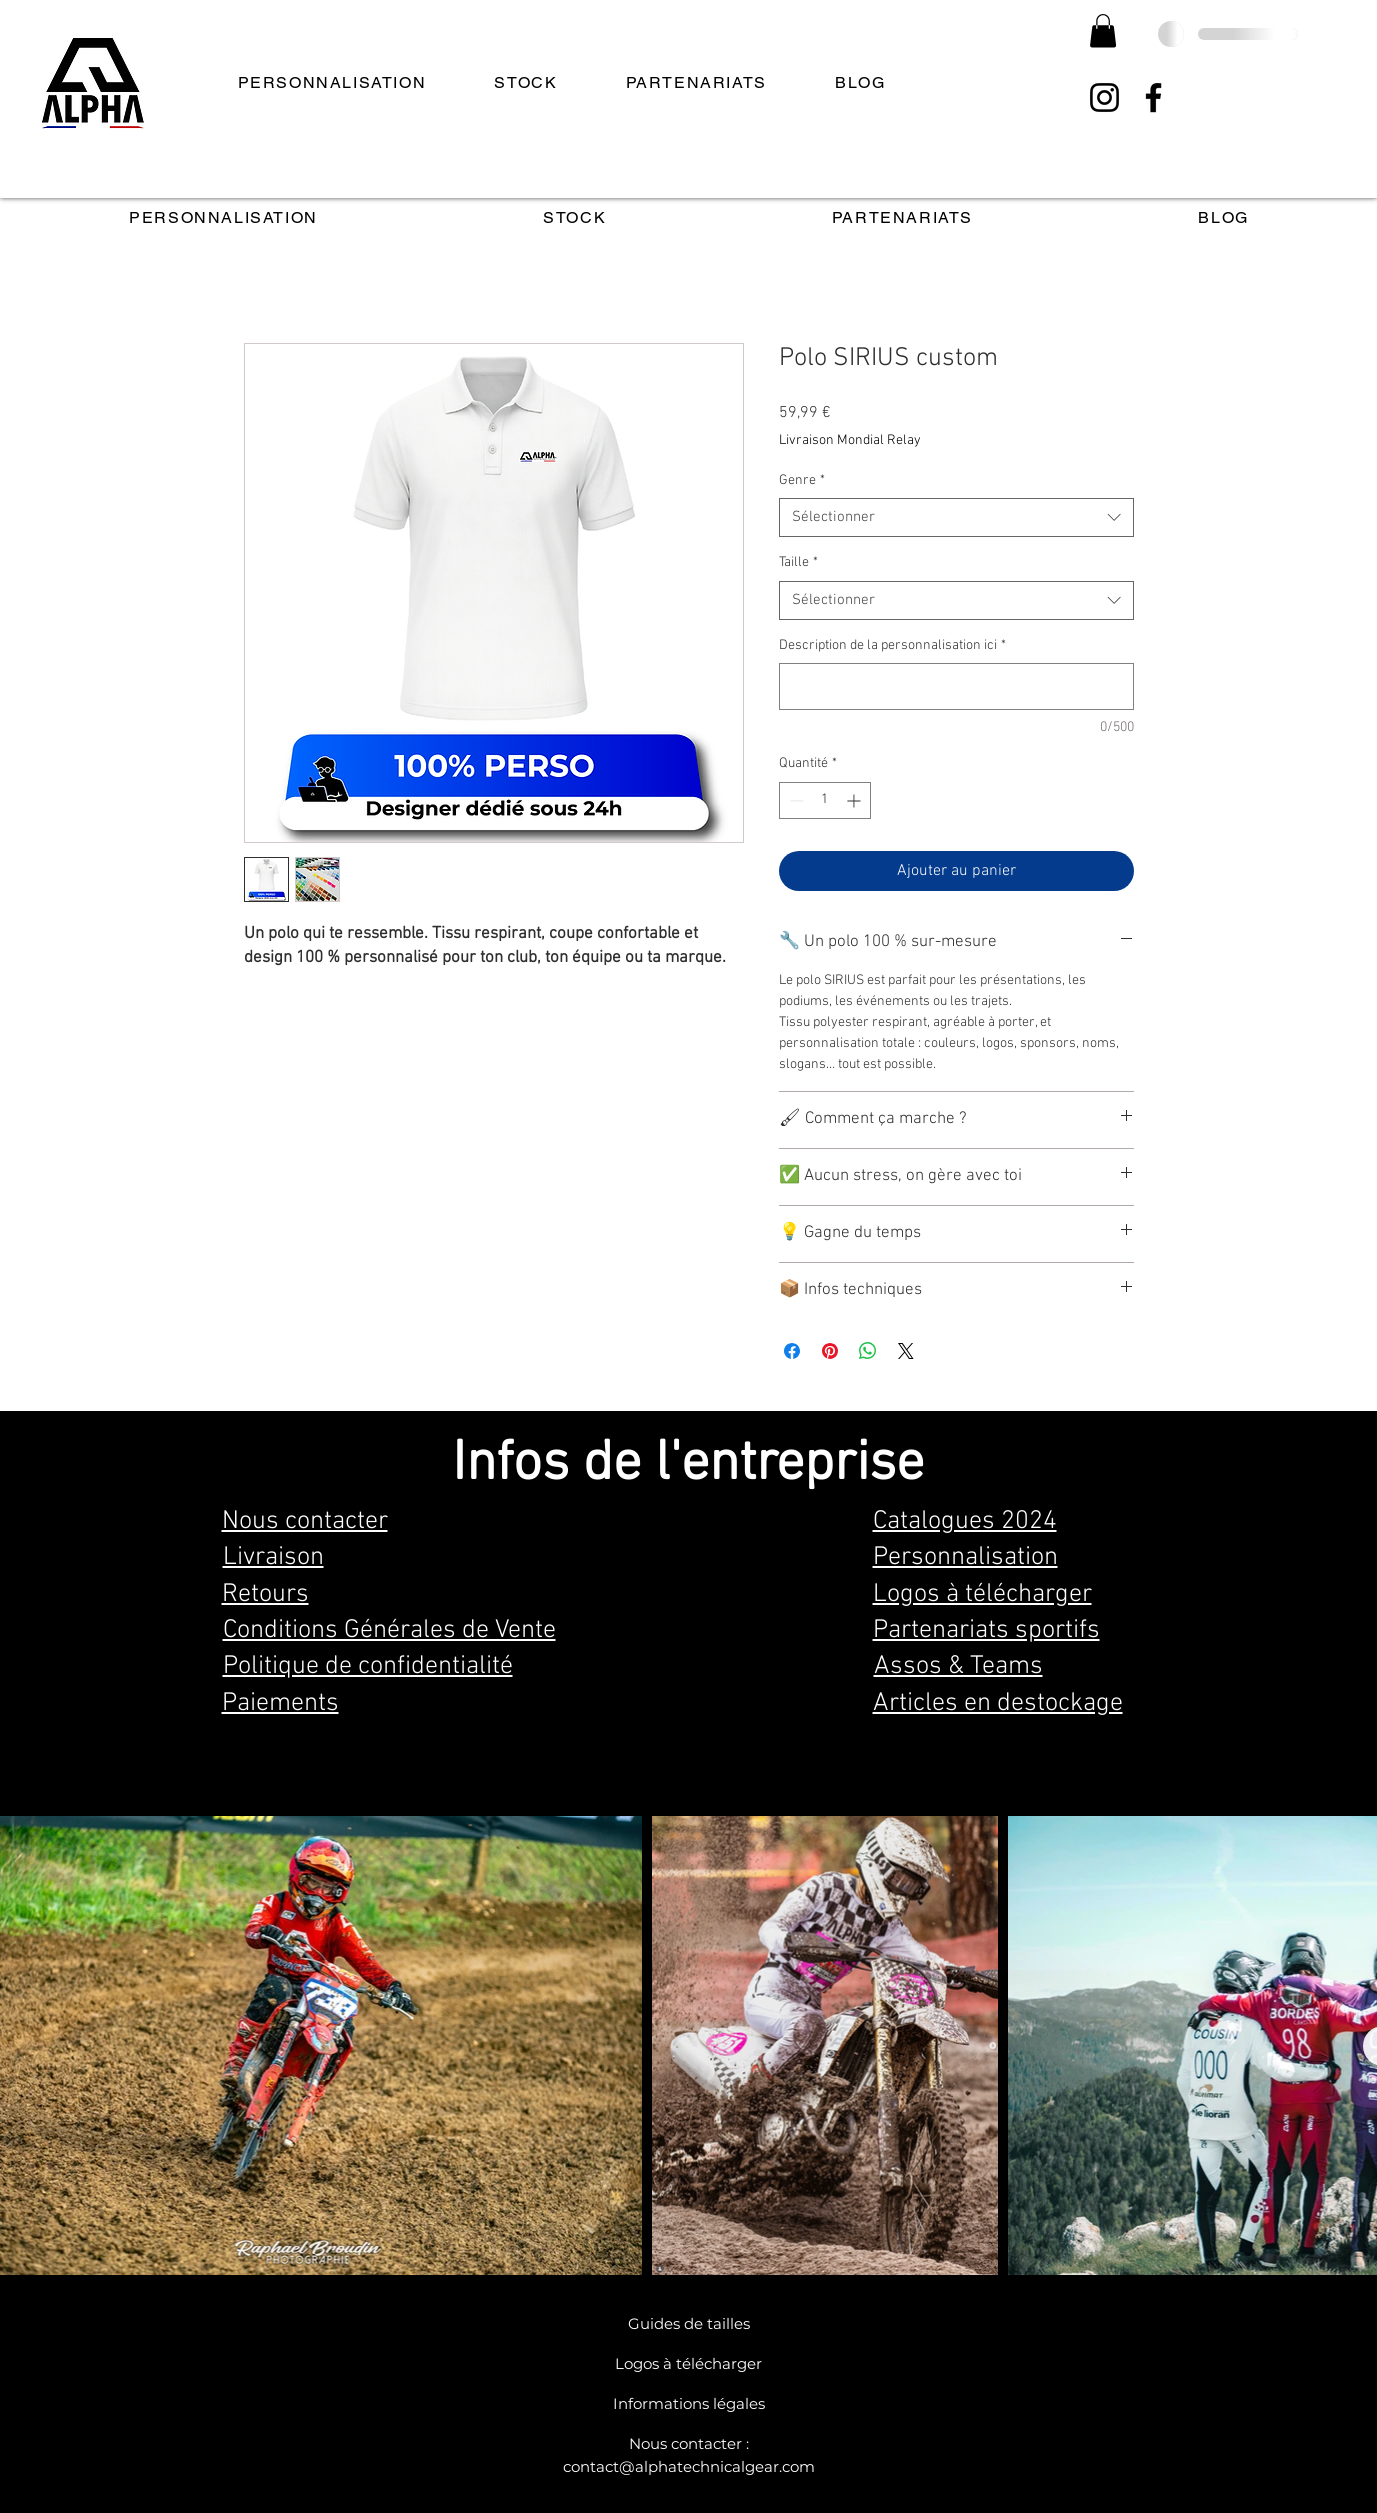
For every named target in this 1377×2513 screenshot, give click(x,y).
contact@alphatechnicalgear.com (689, 2466)
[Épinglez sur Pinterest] (830, 1351)
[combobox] (956, 517)
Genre (802, 480)
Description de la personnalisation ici (892, 645)
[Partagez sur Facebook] (792, 1351)
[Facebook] (1153, 97)
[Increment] (855, 800)
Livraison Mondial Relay (850, 440)
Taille (798, 562)
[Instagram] (1104, 97)
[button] (1103, 30)
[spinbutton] (825, 800)
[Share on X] (906, 1351)
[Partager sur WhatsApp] (868, 1351)
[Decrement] (794, 800)
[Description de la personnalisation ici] (956, 686)
